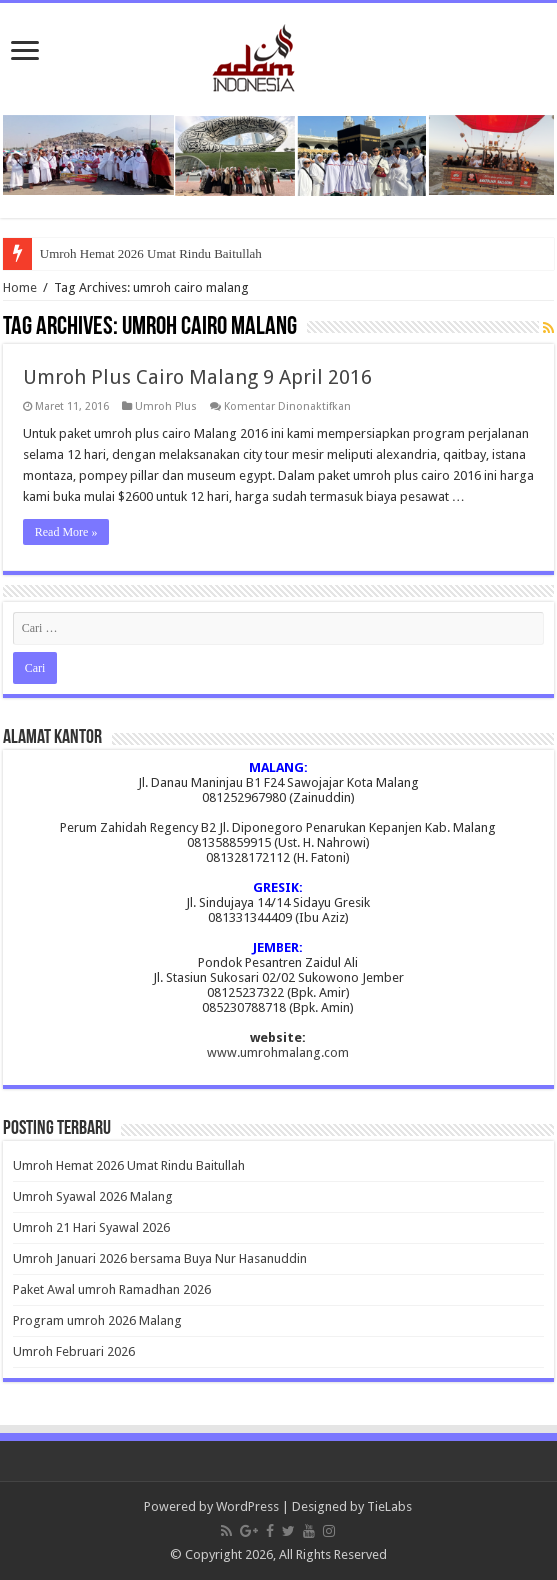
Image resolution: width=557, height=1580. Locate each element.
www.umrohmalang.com (278, 1052)
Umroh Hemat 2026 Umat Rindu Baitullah (151, 253)
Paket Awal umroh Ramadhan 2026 (112, 1289)
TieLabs (389, 1506)
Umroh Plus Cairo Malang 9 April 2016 (197, 377)
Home (20, 287)
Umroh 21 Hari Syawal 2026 (91, 1227)
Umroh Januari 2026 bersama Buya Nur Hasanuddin (160, 1258)
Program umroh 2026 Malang (97, 1320)
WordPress (247, 1506)
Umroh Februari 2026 (74, 1351)
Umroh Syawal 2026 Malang (93, 1196)
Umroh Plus (166, 406)
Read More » (66, 532)
